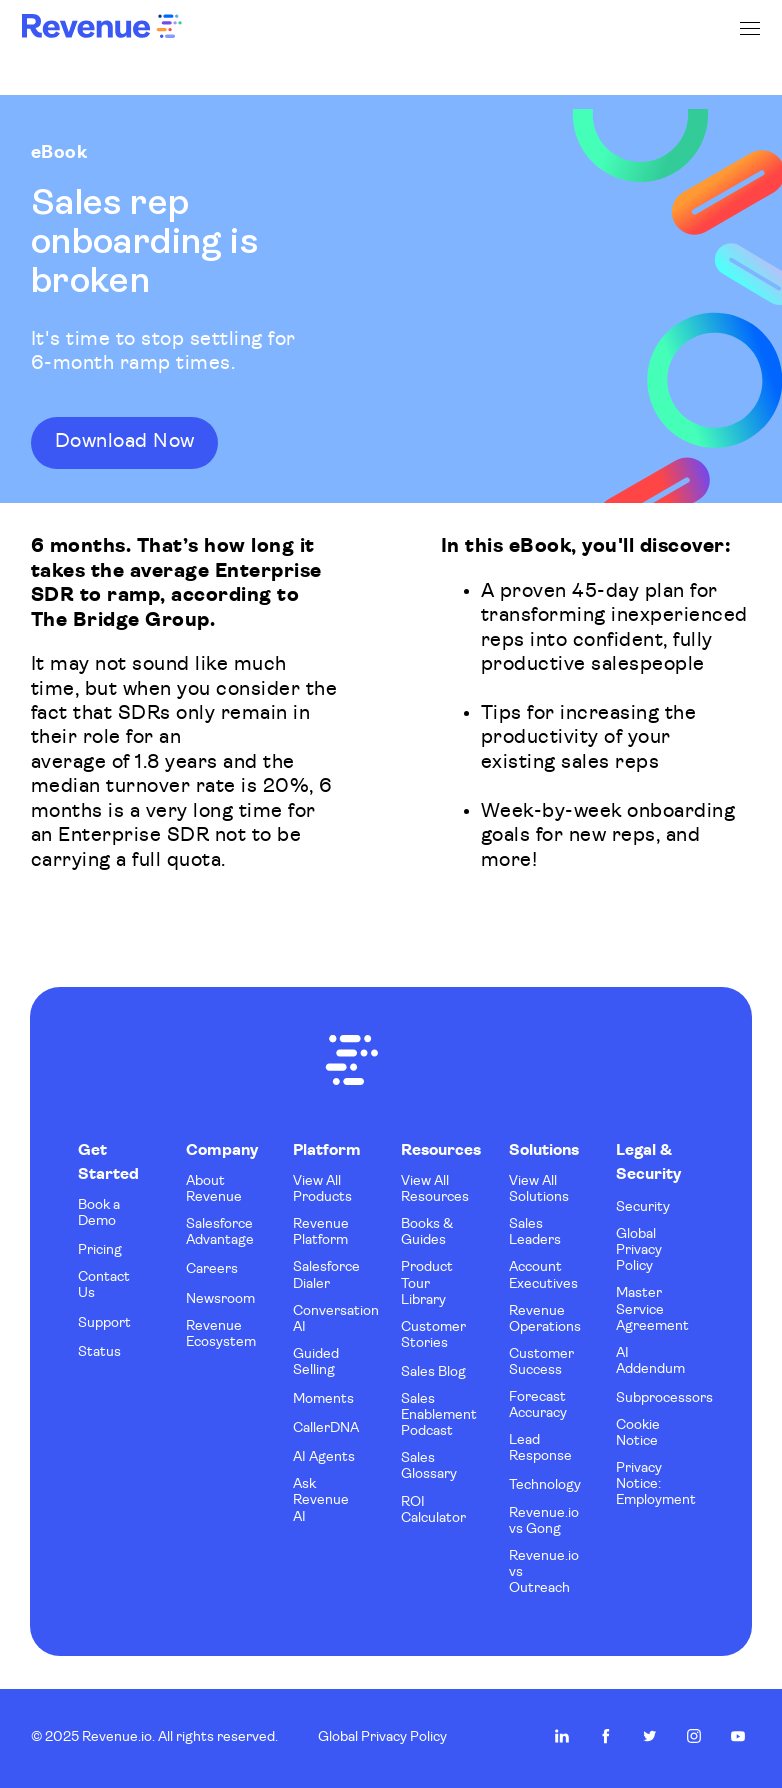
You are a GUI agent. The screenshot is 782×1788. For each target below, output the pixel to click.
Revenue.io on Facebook (606, 1736)
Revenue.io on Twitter (650, 1736)
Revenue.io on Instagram (694, 1736)
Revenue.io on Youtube (738, 1736)
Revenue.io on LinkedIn (562, 1736)
